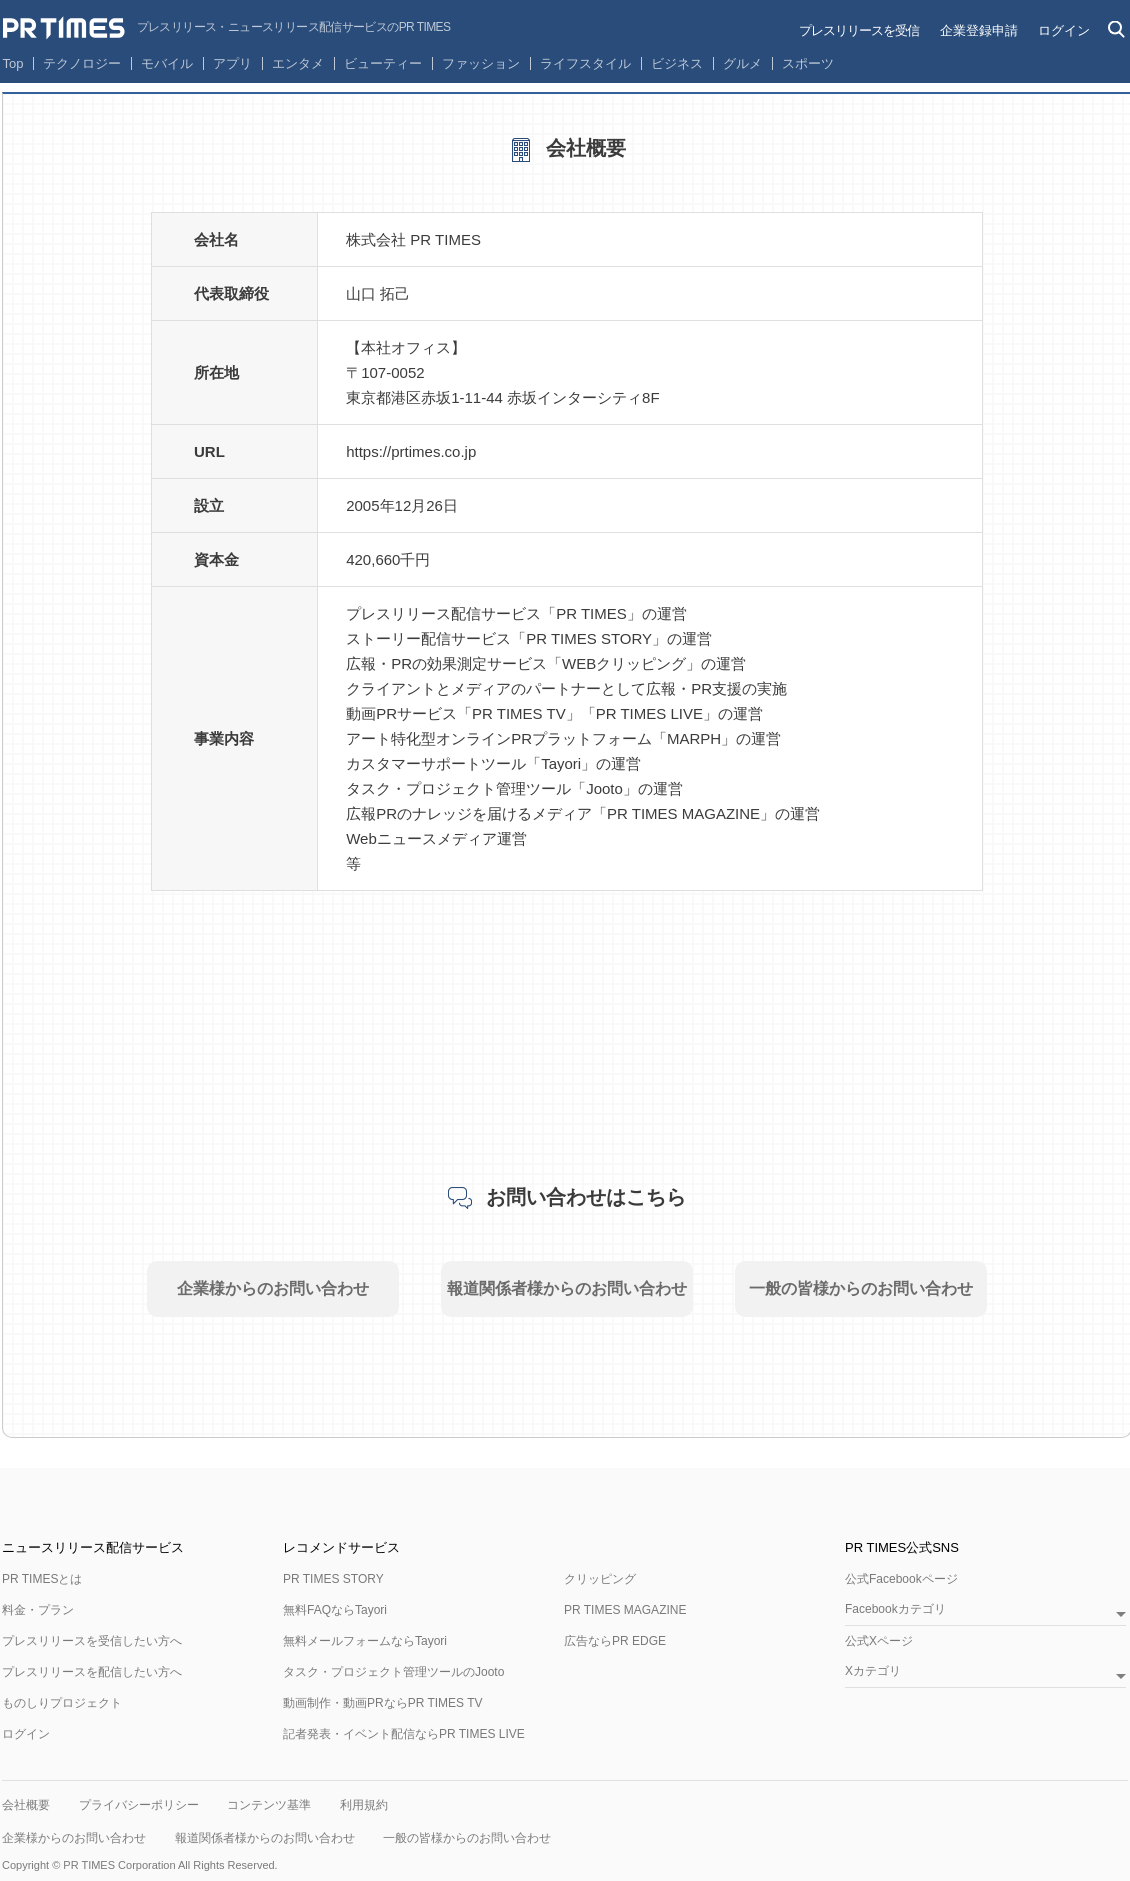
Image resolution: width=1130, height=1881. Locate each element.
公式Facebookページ (901, 1579)
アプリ (232, 63)
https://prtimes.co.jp (411, 451)
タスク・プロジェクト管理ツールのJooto (393, 1672)
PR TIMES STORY (589, 638)
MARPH (694, 738)
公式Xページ (879, 1641)
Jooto (604, 788)
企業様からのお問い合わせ (273, 1288)
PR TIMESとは (42, 1579)
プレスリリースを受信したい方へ (92, 1641)
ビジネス (677, 63)
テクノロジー (82, 63)
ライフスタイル (585, 63)
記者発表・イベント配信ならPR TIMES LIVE (404, 1734)
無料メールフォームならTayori (365, 1641)
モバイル (167, 63)
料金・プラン (38, 1610)
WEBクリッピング (624, 663)
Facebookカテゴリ (895, 1609)
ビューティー (383, 63)
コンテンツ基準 (269, 1805)
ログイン (1064, 30)
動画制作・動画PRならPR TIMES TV (383, 1703)
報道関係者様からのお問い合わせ (567, 1288)
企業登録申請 (979, 30)
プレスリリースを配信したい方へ (92, 1672)
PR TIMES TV (519, 713)
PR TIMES (591, 613)
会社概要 (26, 1805)
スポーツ (808, 63)
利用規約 (364, 1805)
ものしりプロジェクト (62, 1703)
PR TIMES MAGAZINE (683, 813)
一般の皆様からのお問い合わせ (861, 1288)
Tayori (561, 763)
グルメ (742, 63)
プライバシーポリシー (139, 1805)
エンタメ (298, 63)
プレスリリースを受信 (859, 30)
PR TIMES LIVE (649, 713)
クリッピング (600, 1579)
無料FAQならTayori (335, 1610)
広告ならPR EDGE (615, 1641)
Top (13, 63)
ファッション (481, 63)
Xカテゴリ (873, 1671)
